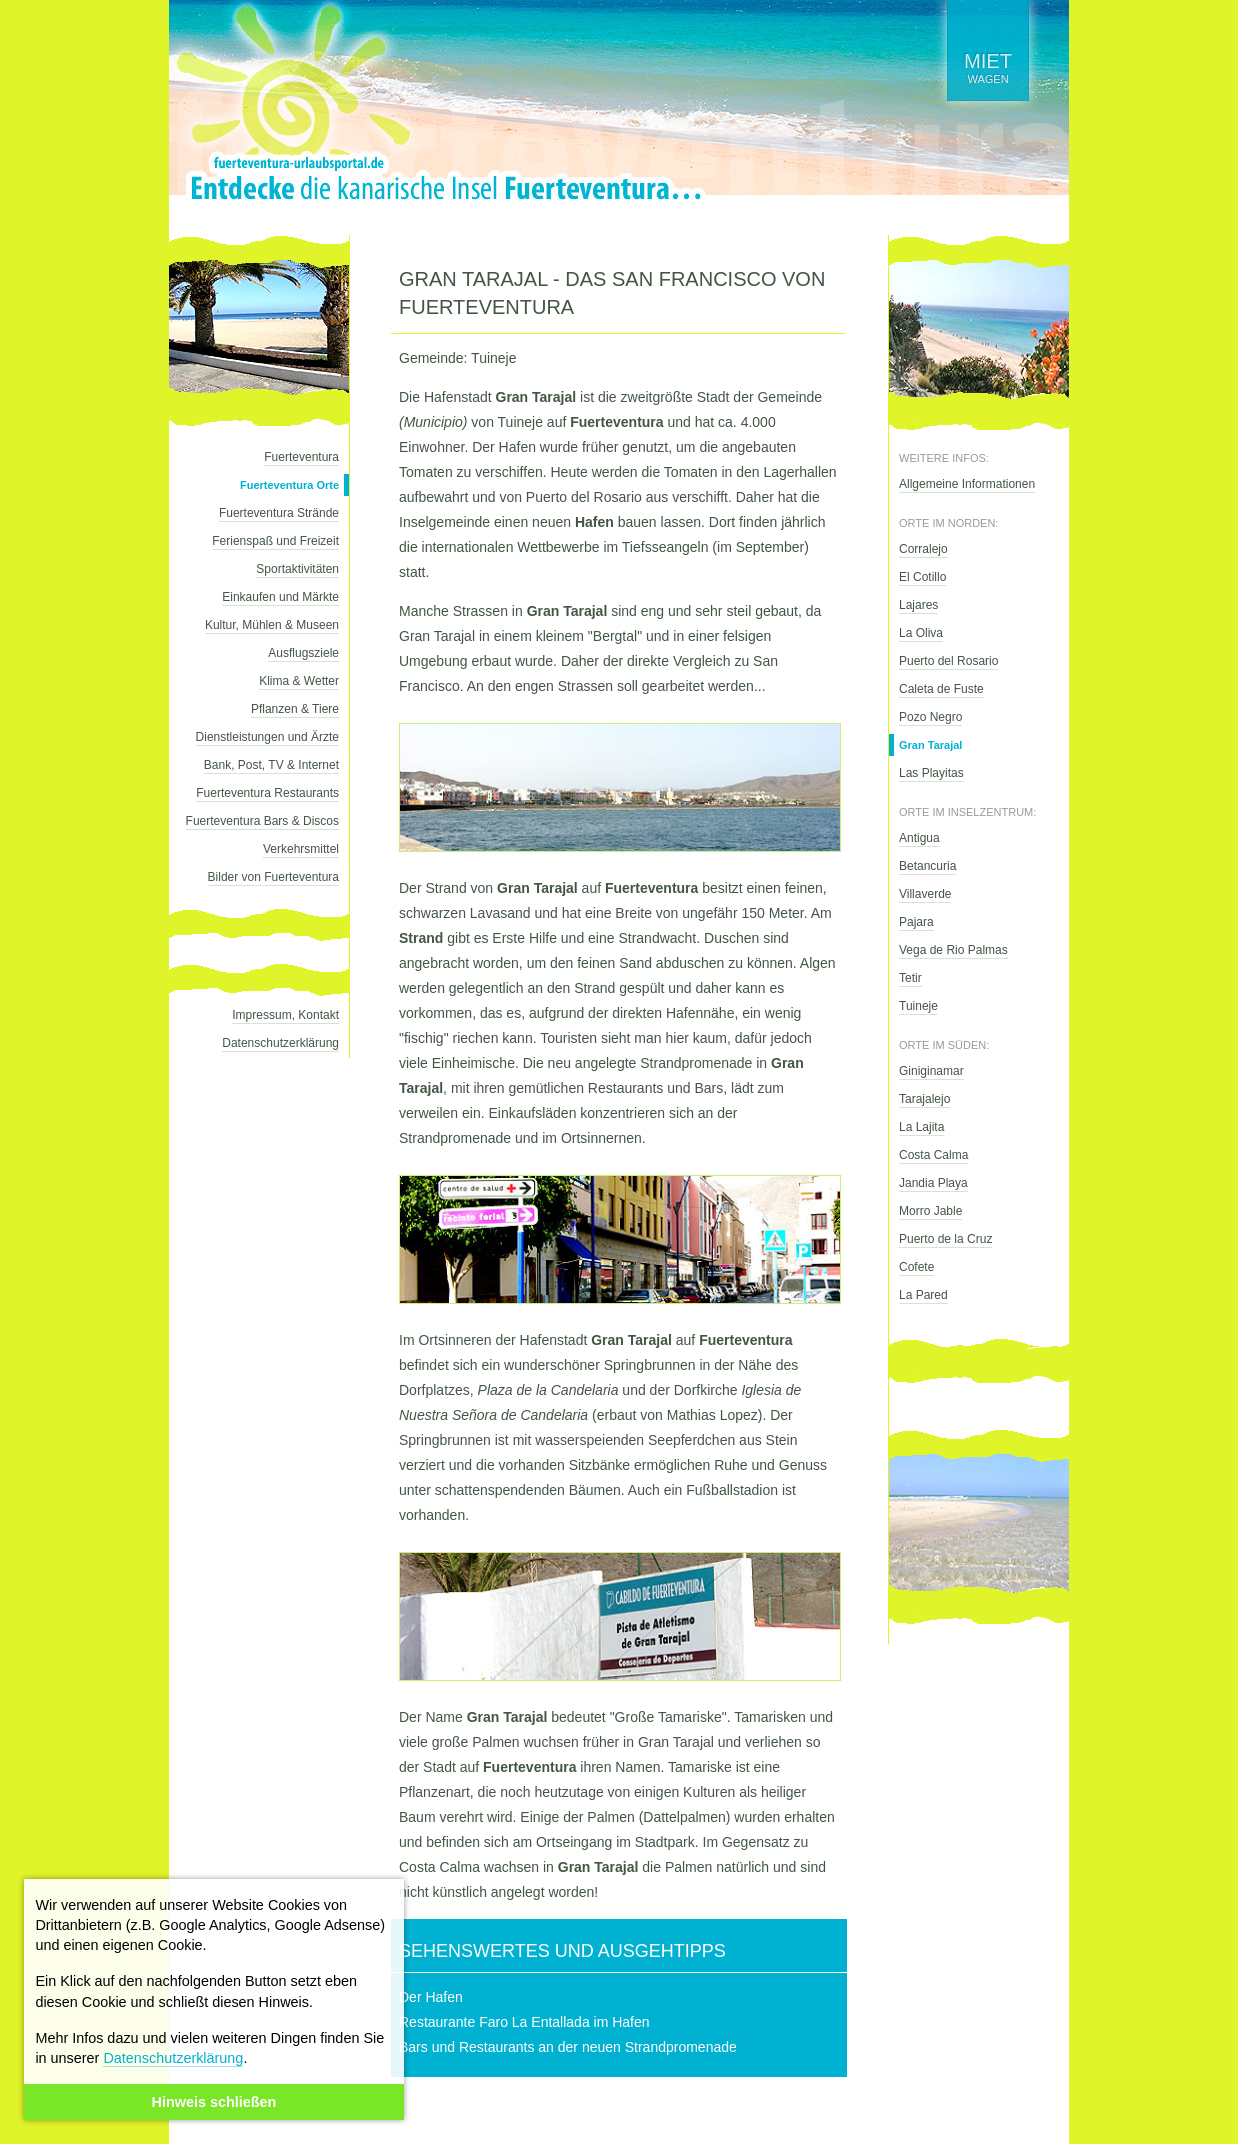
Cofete (916, 1267)
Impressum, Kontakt (285, 1015)
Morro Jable (930, 1211)
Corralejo (923, 549)
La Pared (923, 1295)
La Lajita (921, 1127)
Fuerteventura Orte (289, 485)
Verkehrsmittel (301, 849)
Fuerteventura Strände (279, 513)
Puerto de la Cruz (945, 1239)
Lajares (918, 605)
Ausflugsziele (303, 653)
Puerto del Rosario (948, 661)
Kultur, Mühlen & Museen (272, 625)
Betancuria (927, 866)
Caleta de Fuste (941, 689)
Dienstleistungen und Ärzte (267, 737)
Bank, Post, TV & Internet (271, 765)
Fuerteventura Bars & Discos (262, 821)
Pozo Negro (930, 717)
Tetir (910, 978)
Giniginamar (931, 1071)
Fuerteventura (301, 457)
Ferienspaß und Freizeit (275, 541)
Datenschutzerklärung (173, 2058)
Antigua (919, 838)
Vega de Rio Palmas (953, 950)
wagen (988, 67)
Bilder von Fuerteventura (273, 877)
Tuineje (918, 1006)
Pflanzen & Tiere (295, 709)
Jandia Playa (933, 1183)
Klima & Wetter (299, 681)
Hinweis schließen (214, 2102)
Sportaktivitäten (297, 569)
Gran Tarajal (930, 745)
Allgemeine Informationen (967, 484)
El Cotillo (922, 577)
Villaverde (925, 894)
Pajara (916, 922)
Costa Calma (933, 1155)
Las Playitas (931, 773)
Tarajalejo (924, 1099)
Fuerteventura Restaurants (267, 793)
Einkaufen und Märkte (280, 597)
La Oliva (921, 633)
